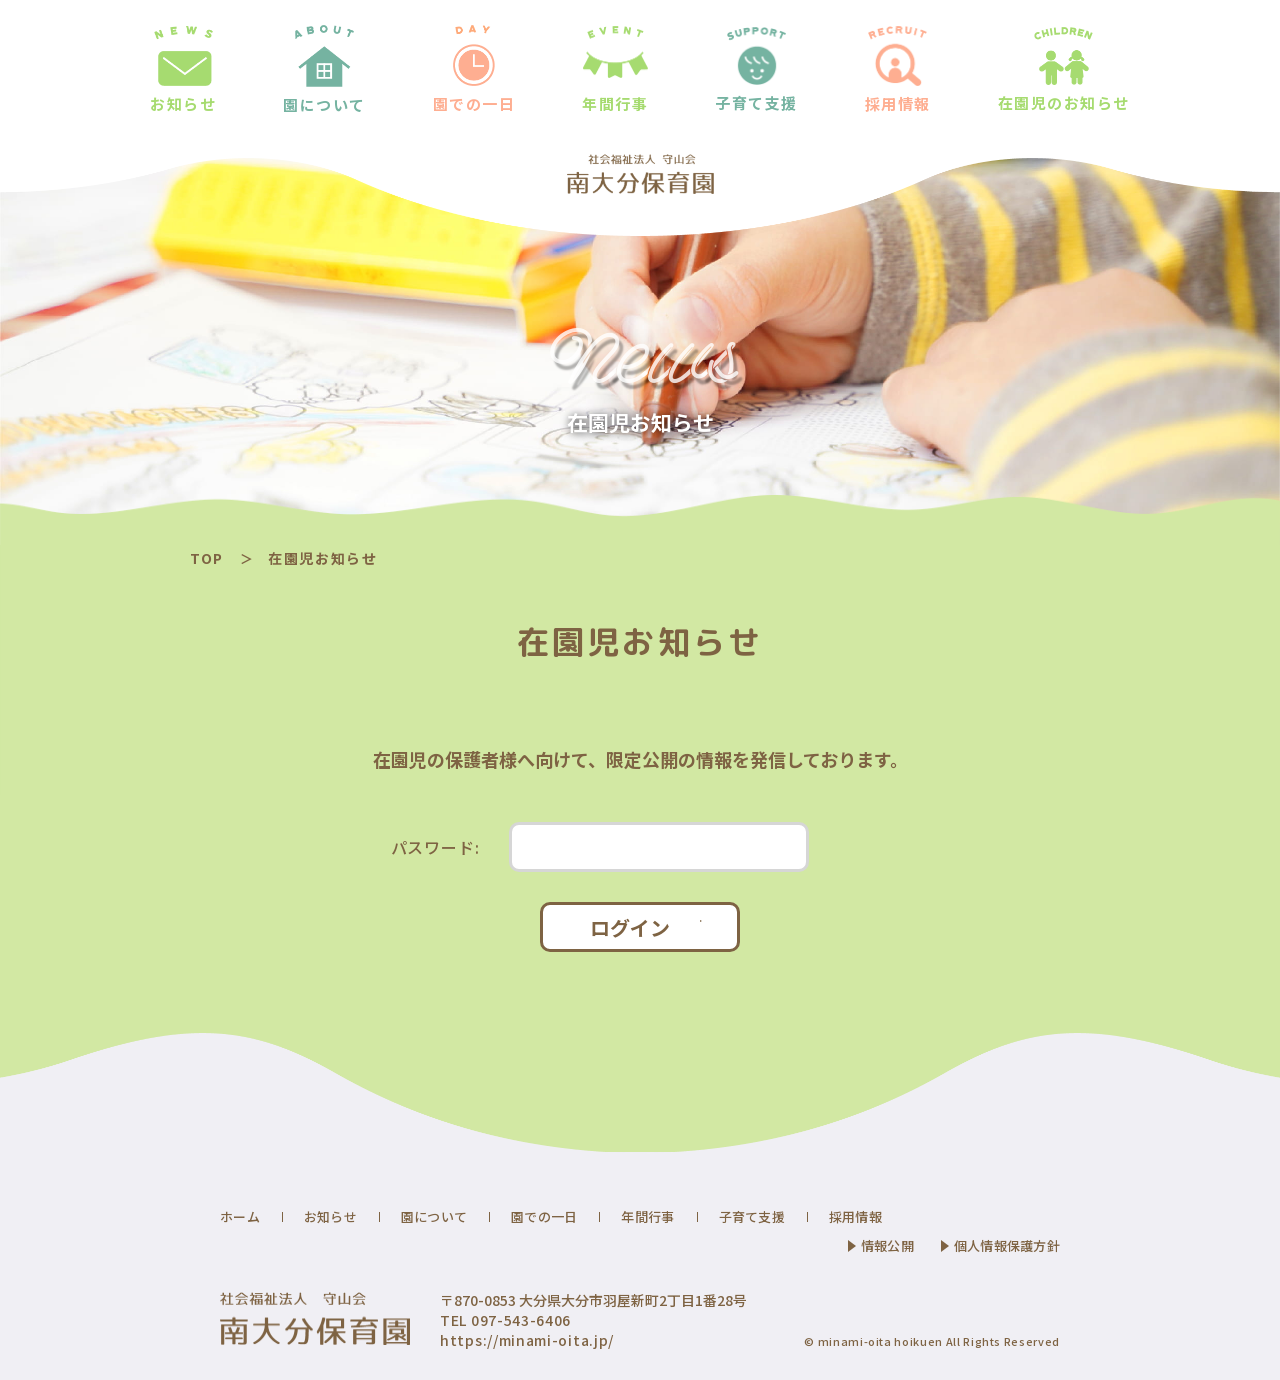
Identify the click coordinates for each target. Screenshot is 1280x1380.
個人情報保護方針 (1007, 1245)
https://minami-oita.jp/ (527, 1340)
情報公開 (887, 1245)
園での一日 (544, 1216)
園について (434, 1216)
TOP (207, 558)
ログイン (630, 927)
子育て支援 (752, 1216)
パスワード (435, 847)
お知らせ (330, 1216)
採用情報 (855, 1216)
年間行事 (647, 1216)
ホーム (240, 1216)
